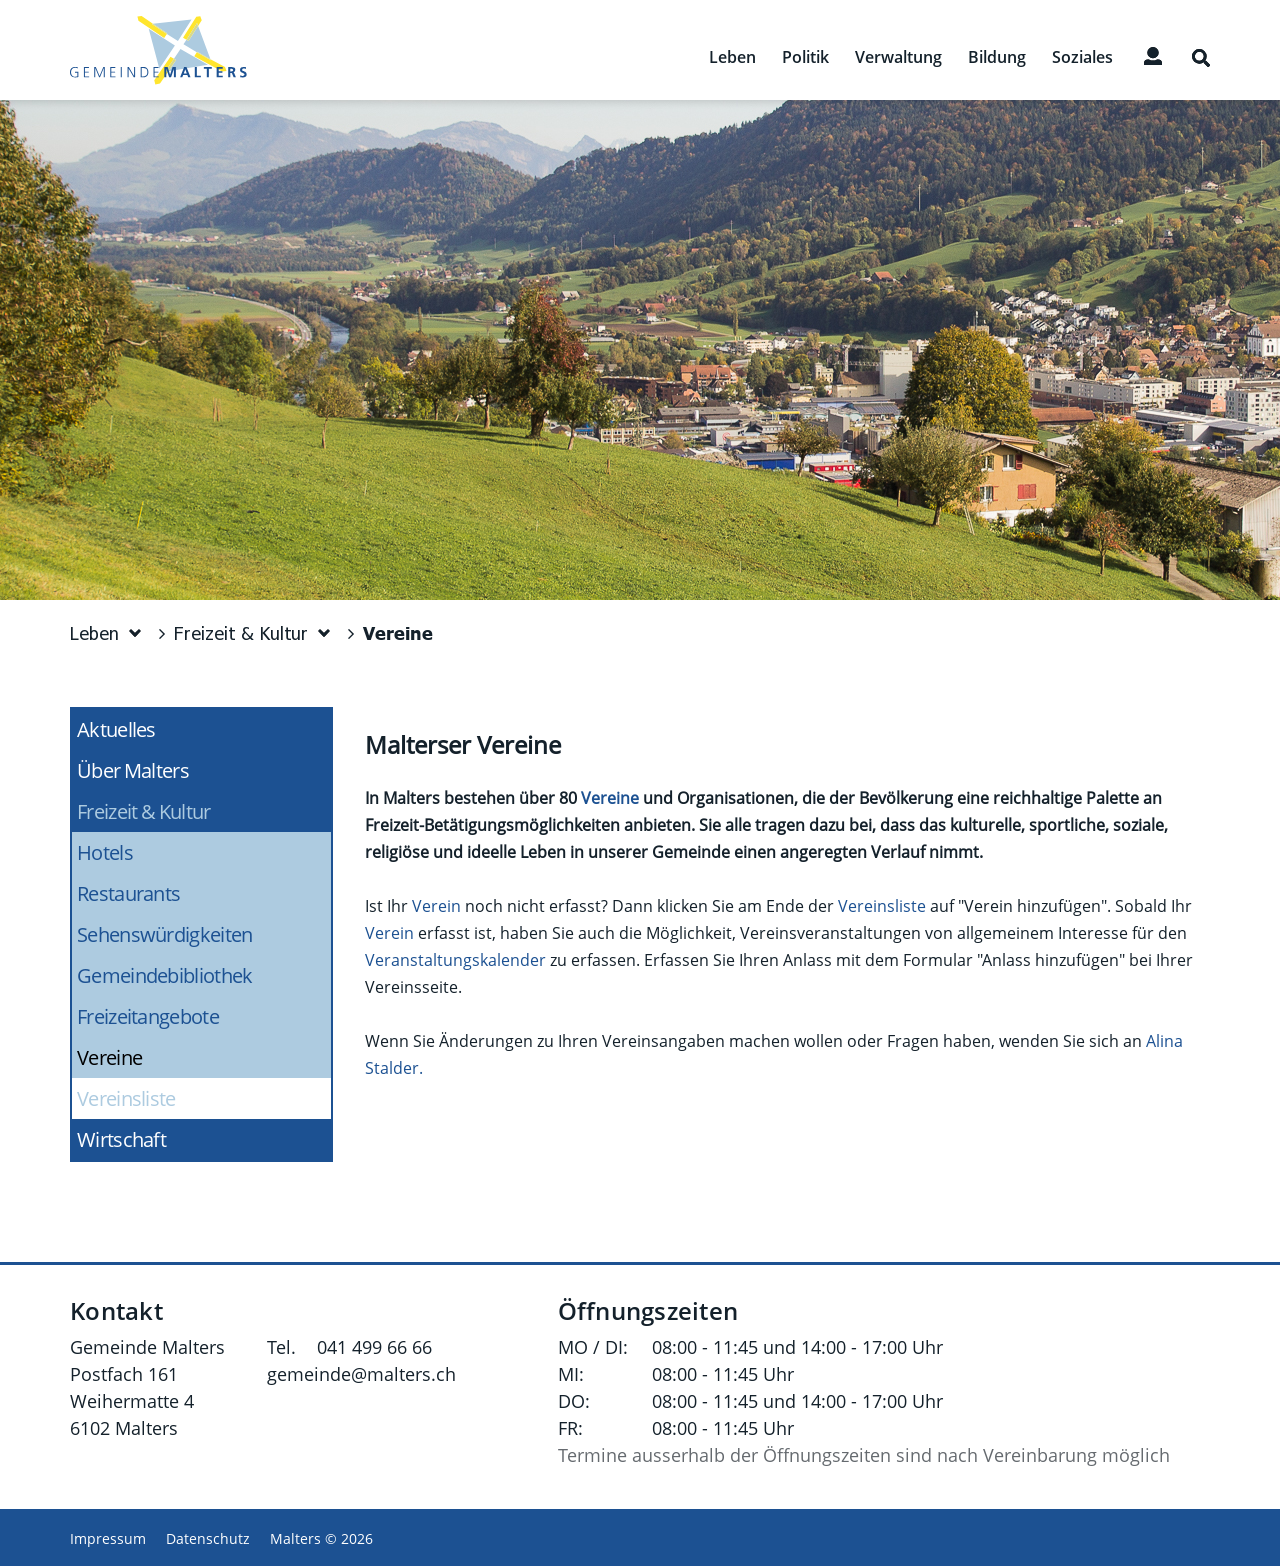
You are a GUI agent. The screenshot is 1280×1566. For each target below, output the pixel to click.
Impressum (108, 1538)
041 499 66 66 (374, 1347)
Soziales (1082, 57)
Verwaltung (898, 57)
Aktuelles (116, 729)
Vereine (164, 1057)
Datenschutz (208, 1538)
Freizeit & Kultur (144, 811)
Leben (732, 57)
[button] (107, 633)
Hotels (105, 852)
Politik (805, 57)
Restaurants (128, 893)
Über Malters (133, 770)
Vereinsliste (126, 1098)
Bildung (997, 57)
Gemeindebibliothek (164, 975)
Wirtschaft (121, 1139)
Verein (436, 906)
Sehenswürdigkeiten (164, 934)
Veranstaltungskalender (455, 960)
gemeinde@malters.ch (361, 1374)
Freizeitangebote (148, 1016)
